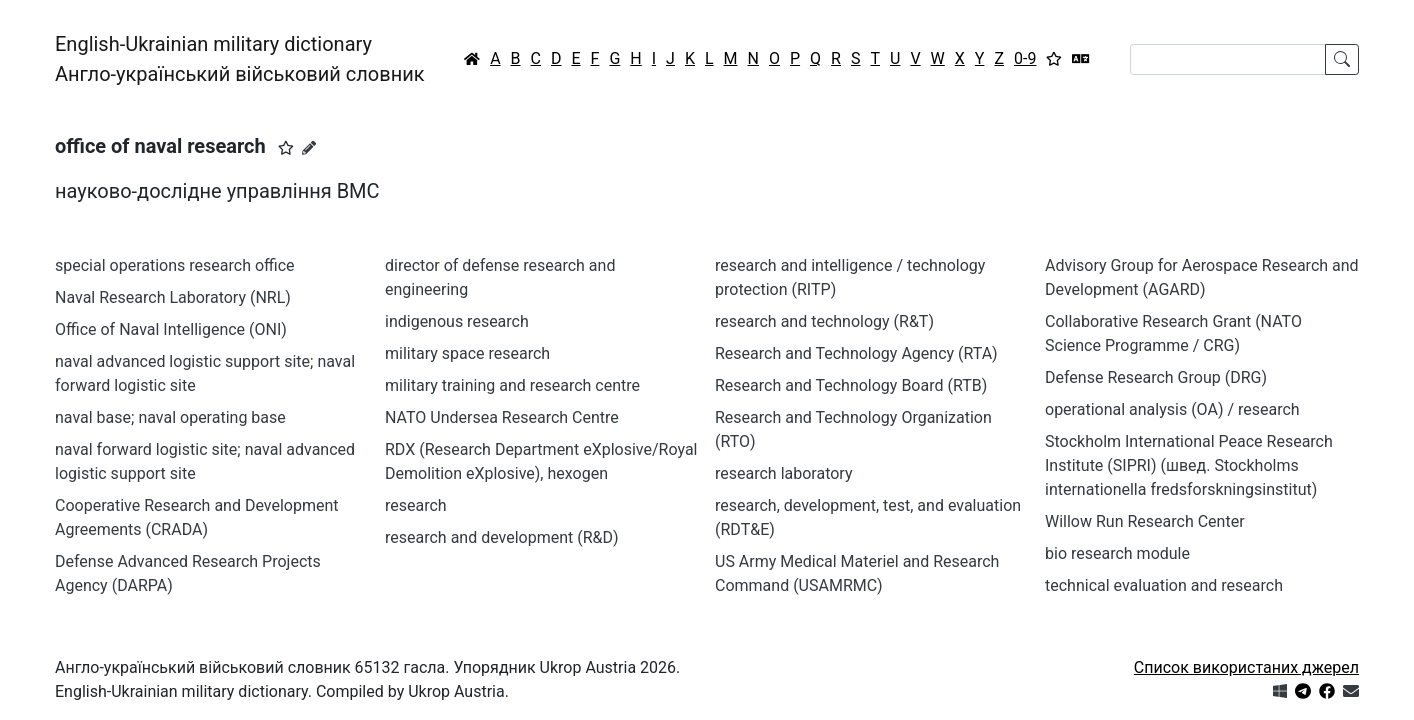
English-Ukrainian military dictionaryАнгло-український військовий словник (240, 59)
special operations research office (175, 265)
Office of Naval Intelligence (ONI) (171, 329)
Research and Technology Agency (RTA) (856, 353)
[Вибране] (1054, 59)
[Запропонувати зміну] (309, 148)
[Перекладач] (1081, 59)
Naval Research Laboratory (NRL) (173, 297)
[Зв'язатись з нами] (1351, 691)
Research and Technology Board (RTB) (851, 385)
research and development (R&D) (502, 537)
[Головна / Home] (472, 59)
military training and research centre (512, 385)
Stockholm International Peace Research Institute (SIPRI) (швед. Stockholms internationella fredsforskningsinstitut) (1189, 465)
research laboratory (783, 473)
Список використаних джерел (1246, 667)
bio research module (1117, 553)
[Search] (1228, 59)
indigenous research (457, 321)
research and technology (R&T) (824, 321)
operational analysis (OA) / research (1172, 409)
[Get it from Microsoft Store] (1280, 691)
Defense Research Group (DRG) (1156, 377)
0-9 (1025, 58)
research (416, 505)
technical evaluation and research (1164, 585)
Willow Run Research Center (1145, 521)
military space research (467, 353)
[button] (286, 148)
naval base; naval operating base (170, 417)
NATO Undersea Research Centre (502, 417)
